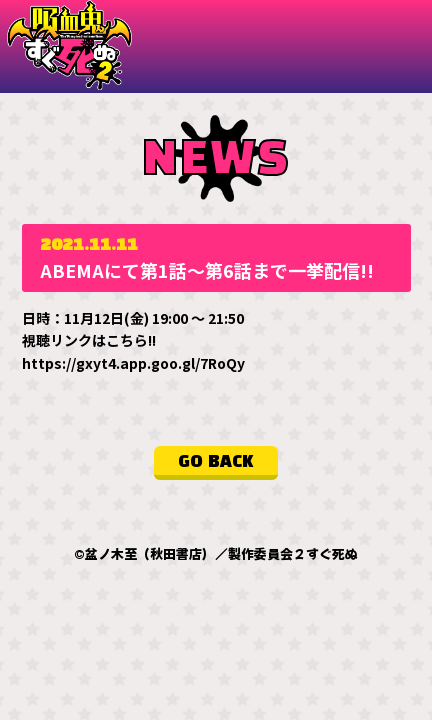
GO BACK (216, 461)
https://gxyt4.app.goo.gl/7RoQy (133, 362)
